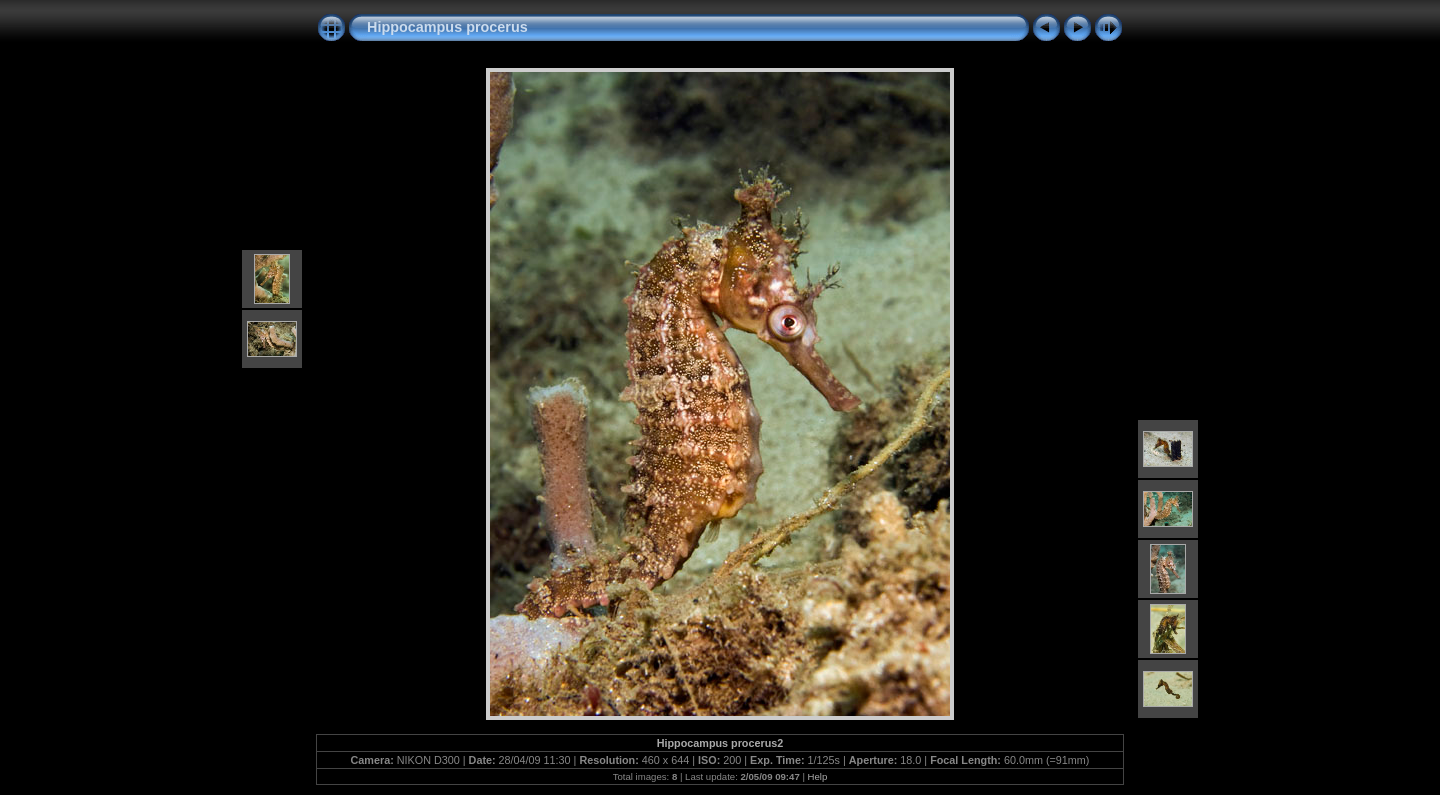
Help (818, 776)
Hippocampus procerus (447, 27)
